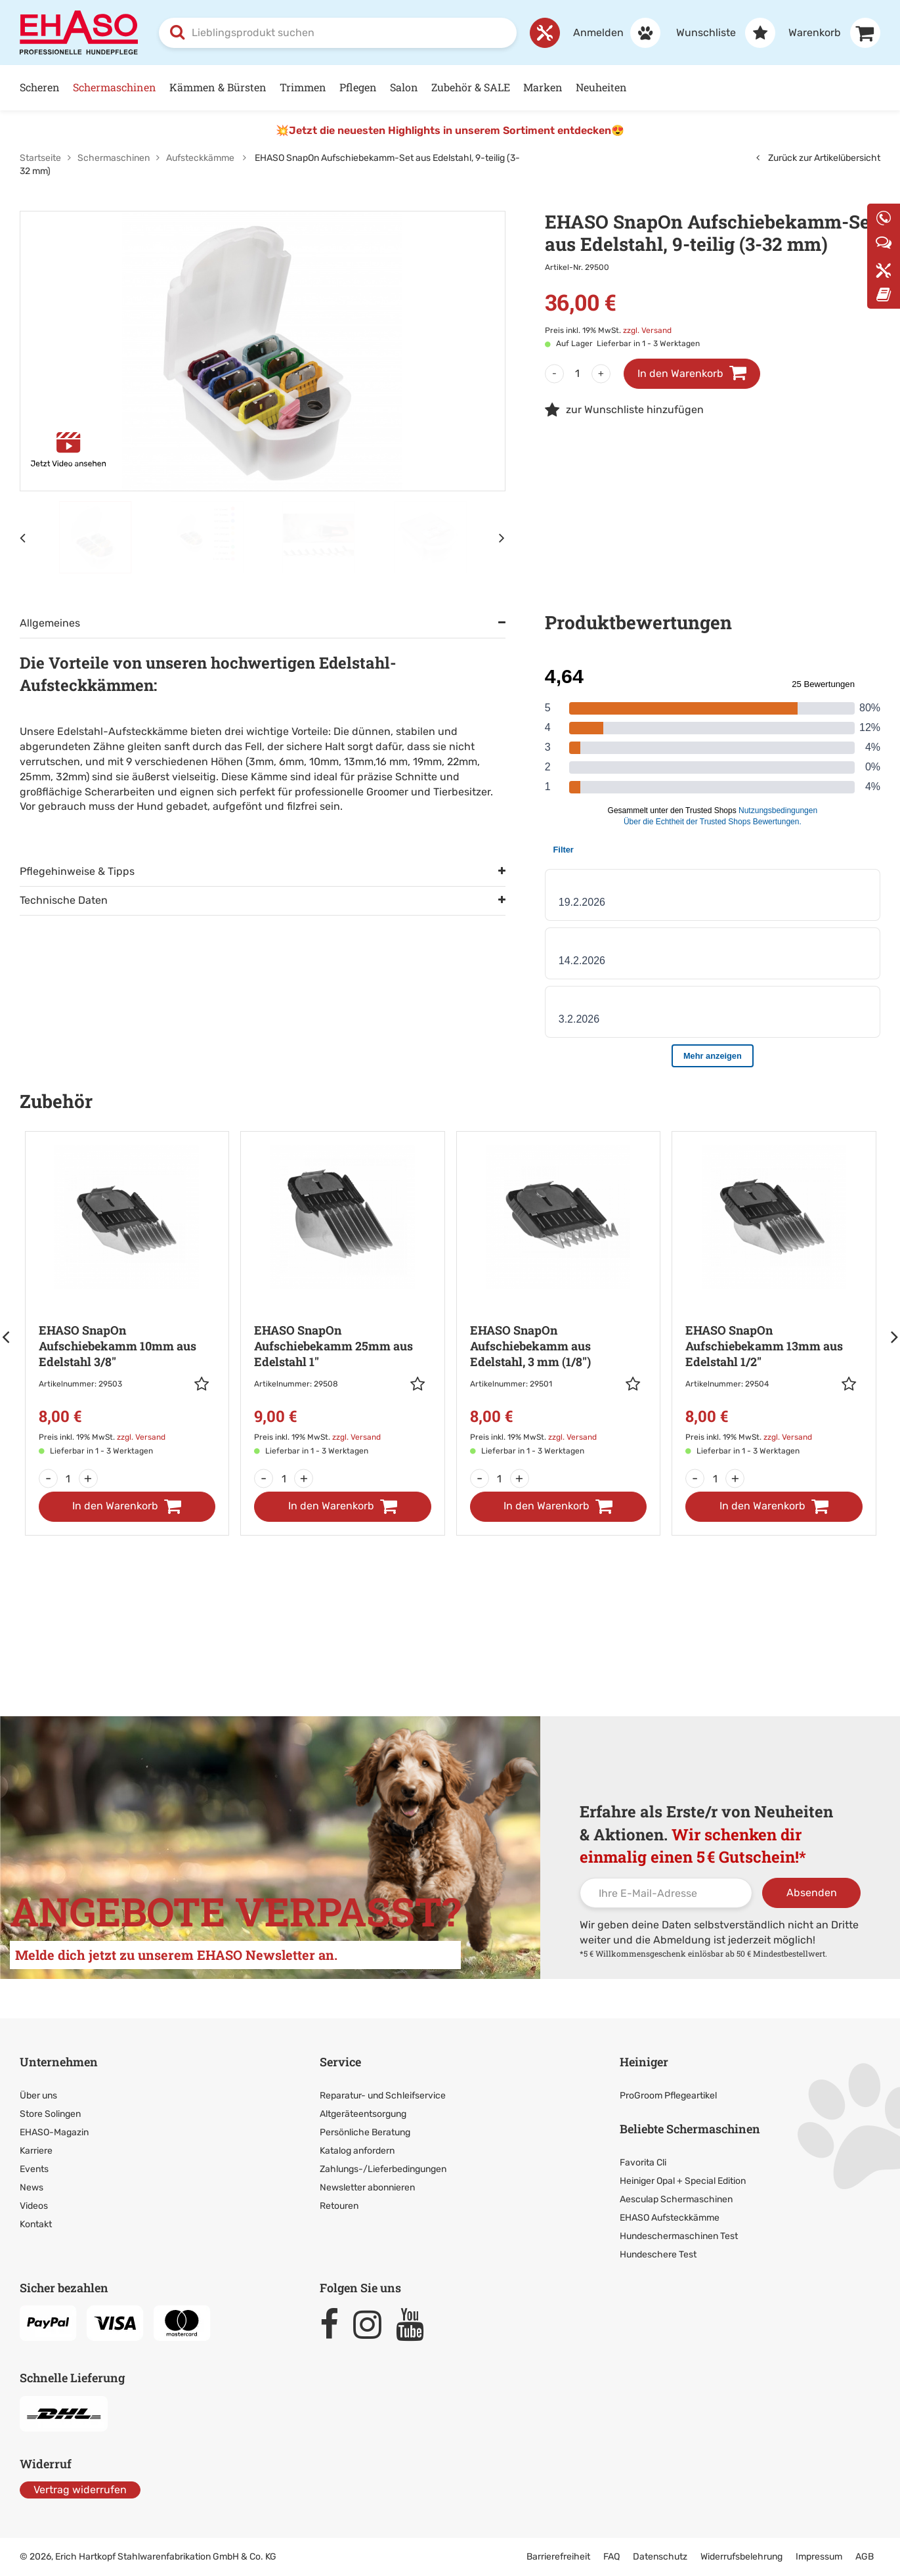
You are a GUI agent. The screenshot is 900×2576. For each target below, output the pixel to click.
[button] (204, 1384)
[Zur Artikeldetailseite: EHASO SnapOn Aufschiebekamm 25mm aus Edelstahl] (342, 1302)
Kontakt (36, 2224)
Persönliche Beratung (365, 2132)
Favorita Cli (643, 2162)
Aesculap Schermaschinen (676, 2199)
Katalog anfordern (357, 2150)
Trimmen (303, 87)
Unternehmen (59, 2062)
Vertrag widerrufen (80, 2489)
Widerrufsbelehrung (741, 2556)
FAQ (611, 2556)
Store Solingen (50, 2114)
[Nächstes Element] (502, 537)
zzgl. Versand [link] (647, 330)
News (31, 2187)
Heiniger (644, 2062)
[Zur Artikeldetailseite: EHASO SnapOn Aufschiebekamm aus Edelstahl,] (558, 1302)
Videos (34, 2205)
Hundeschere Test (658, 2254)
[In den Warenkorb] (127, 1507)
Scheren (40, 87)
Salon (404, 87)
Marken (543, 87)
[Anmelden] (610, 33)
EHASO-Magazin (54, 2132)
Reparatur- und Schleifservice (383, 2095)
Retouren (339, 2205)
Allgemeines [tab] (50, 623)
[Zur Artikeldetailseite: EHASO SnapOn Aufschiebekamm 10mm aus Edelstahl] (127, 1302)
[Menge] (578, 374)
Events (34, 2169)
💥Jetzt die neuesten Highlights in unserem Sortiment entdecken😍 (450, 130)
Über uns (38, 2095)
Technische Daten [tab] (64, 900)
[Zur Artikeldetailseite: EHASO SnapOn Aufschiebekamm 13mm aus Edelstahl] (774, 1302)
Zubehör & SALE (470, 87)
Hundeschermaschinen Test (679, 2236)
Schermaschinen (114, 87)
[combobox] (338, 33)
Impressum (819, 2556)
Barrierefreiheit (558, 2556)
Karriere (36, 2150)
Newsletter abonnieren (367, 2187)
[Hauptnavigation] (450, 87)
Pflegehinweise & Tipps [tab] (77, 871)
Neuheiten (601, 87)
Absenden (811, 1892)
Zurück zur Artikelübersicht (818, 158)
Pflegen (358, 87)
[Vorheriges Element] (23, 537)
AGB (864, 2556)
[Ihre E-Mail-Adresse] (666, 1893)
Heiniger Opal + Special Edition (683, 2181)
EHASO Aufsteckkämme (669, 2217)
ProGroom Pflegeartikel (668, 2095)
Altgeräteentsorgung (363, 2114)
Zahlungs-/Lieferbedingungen (383, 2169)
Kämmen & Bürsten (218, 87)
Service (340, 2062)
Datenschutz (660, 2556)
